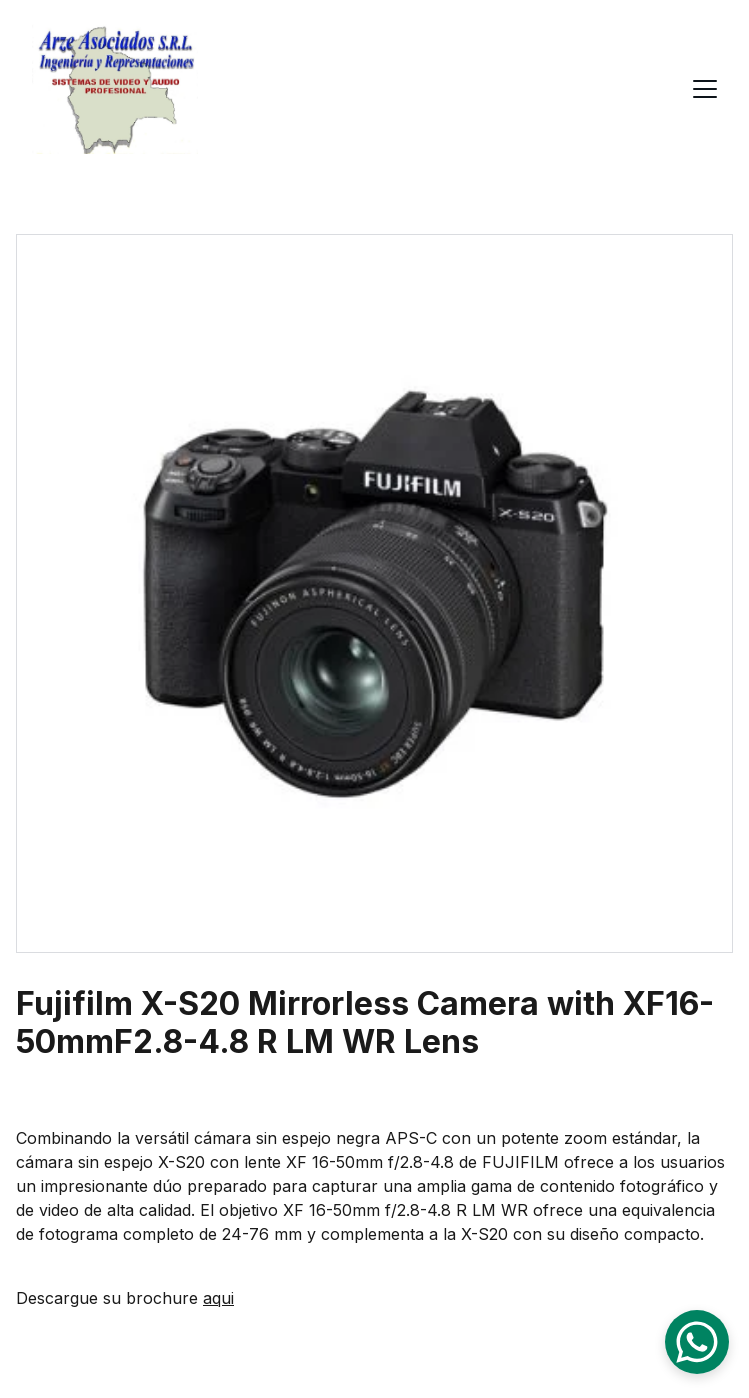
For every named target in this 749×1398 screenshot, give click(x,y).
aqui (218, 1298)
